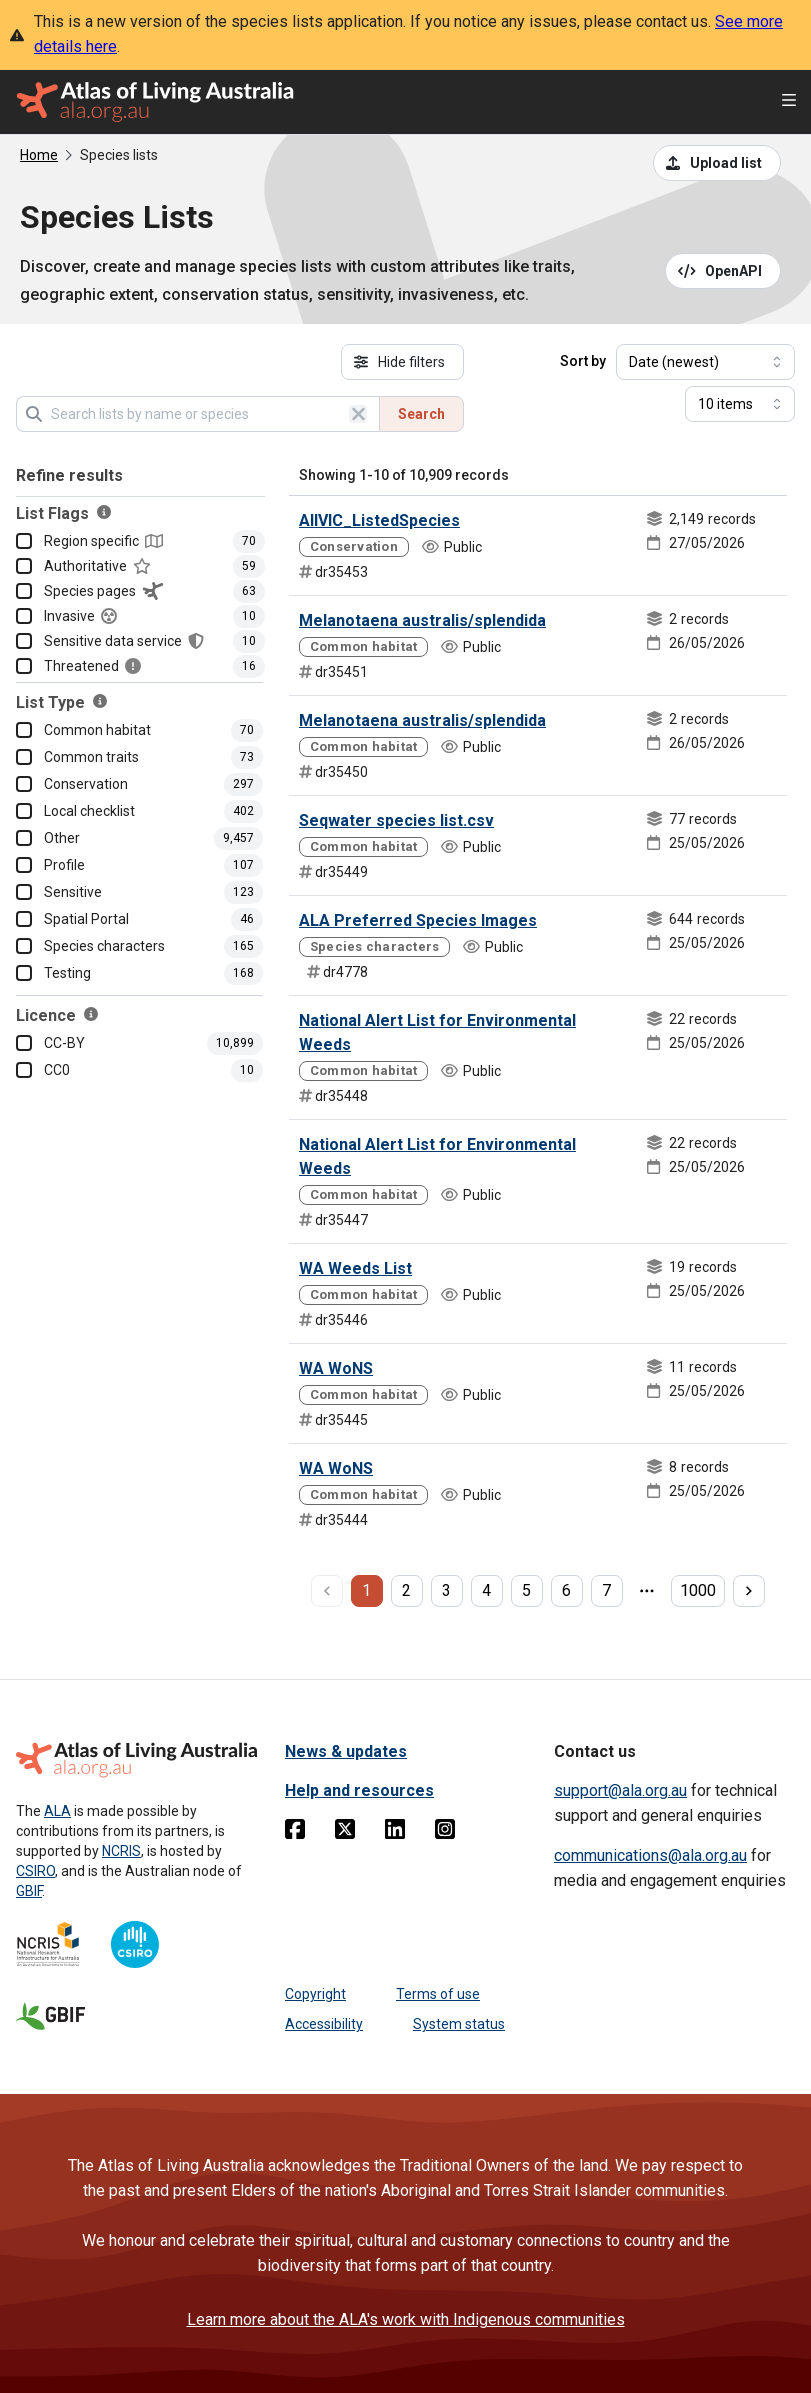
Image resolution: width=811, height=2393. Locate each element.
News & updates (346, 1751)
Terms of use (438, 1994)
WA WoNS (336, 1368)
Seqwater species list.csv (396, 820)
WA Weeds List (355, 1268)
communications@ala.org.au (650, 1855)
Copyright (315, 1994)
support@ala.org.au (620, 1790)
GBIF (29, 1891)
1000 (698, 1590)
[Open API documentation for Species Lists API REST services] (723, 271)
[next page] (749, 1591)
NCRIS (121, 1851)
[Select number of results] (740, 404)
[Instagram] (445, 1833)
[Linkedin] (395, 1833)
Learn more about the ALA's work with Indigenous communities (406, 2319)
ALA (57, 1811)
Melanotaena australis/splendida (422, 620)
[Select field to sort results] (705, 362)
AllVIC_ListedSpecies (379, 520)
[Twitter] (345, 1833)
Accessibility (324, 2024)
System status (459, 2024)
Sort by (583, 361)
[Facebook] (295, 1833)
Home (39, 155)
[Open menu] (789, 102)
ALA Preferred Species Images (418, 920)
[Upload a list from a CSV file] (717, 163)
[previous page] (327, 1591)
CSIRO (35, 1871)
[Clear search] (358, 414)
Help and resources (359, 1790)
